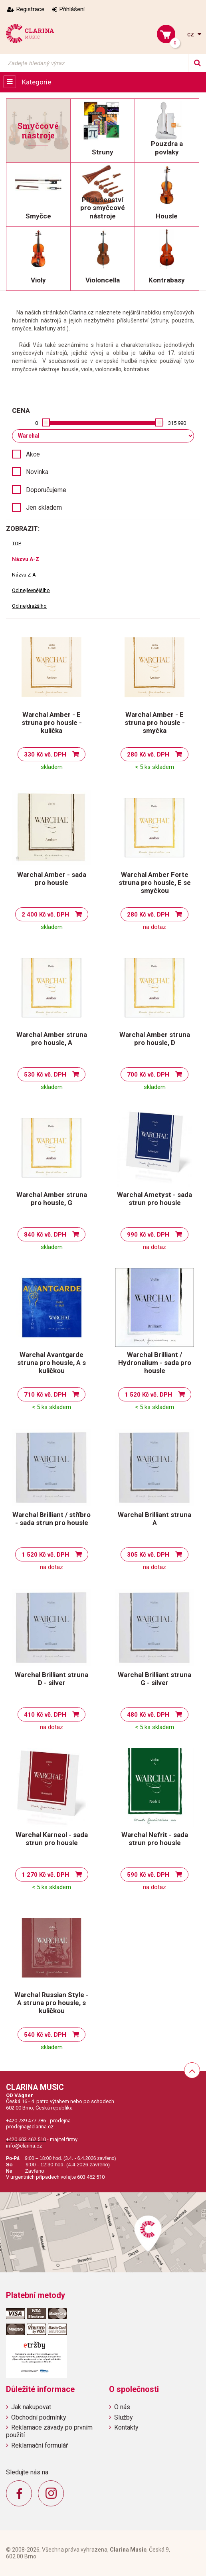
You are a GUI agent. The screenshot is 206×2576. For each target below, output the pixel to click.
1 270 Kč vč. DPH (45, 1874)
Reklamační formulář (39, 2445)
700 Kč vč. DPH (148, 1074)
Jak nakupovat (31, 2407)
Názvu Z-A (24, 575)
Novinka (37, 472)
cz (191, 34)
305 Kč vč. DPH (148, 1554)
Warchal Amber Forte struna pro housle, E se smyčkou (155, 883)
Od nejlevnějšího (31, 590)
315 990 (177, 423)
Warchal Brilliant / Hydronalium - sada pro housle (154, 1363)
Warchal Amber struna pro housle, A (51, 1039)
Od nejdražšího (29, 606)
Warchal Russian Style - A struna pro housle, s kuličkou (51, 2003)
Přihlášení (72, 9)
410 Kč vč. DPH (45, 1714)
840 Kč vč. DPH (45, 1234)
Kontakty (126, 2427)
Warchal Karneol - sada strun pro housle (52, 1839)
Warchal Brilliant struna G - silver (154, 1679)
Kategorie (36, 82)
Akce (33, 454)
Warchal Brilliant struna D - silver (51, 1679)
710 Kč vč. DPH (45, 1394)
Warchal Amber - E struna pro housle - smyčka (155, 723)
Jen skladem (44, 507)
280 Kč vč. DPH (148, 754)
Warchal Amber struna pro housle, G (51, 1199)
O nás (122, 2407)
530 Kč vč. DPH (45, 1074)
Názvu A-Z (25, 559)
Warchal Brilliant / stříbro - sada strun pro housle (51, 1519)
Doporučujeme (46, 490)
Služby (123, 2417)
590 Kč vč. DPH (148, 1874)
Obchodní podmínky (38, 2417)
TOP (16, 543)
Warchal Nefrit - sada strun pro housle (154, 1839)
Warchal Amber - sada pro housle (51, 879)
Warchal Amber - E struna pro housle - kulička (52, 723)
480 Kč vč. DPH (148, 1714)
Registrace (30, 9)
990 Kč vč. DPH (148, 1234)
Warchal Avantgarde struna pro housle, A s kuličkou (51, 1363)
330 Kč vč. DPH (45, 754)
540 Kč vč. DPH (45, 2034)
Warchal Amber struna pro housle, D (154, 1039)
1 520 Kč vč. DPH (148, 1394)
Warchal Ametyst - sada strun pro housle (154, 1199)
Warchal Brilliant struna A (154, 1519)
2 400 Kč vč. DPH (45, 914)
